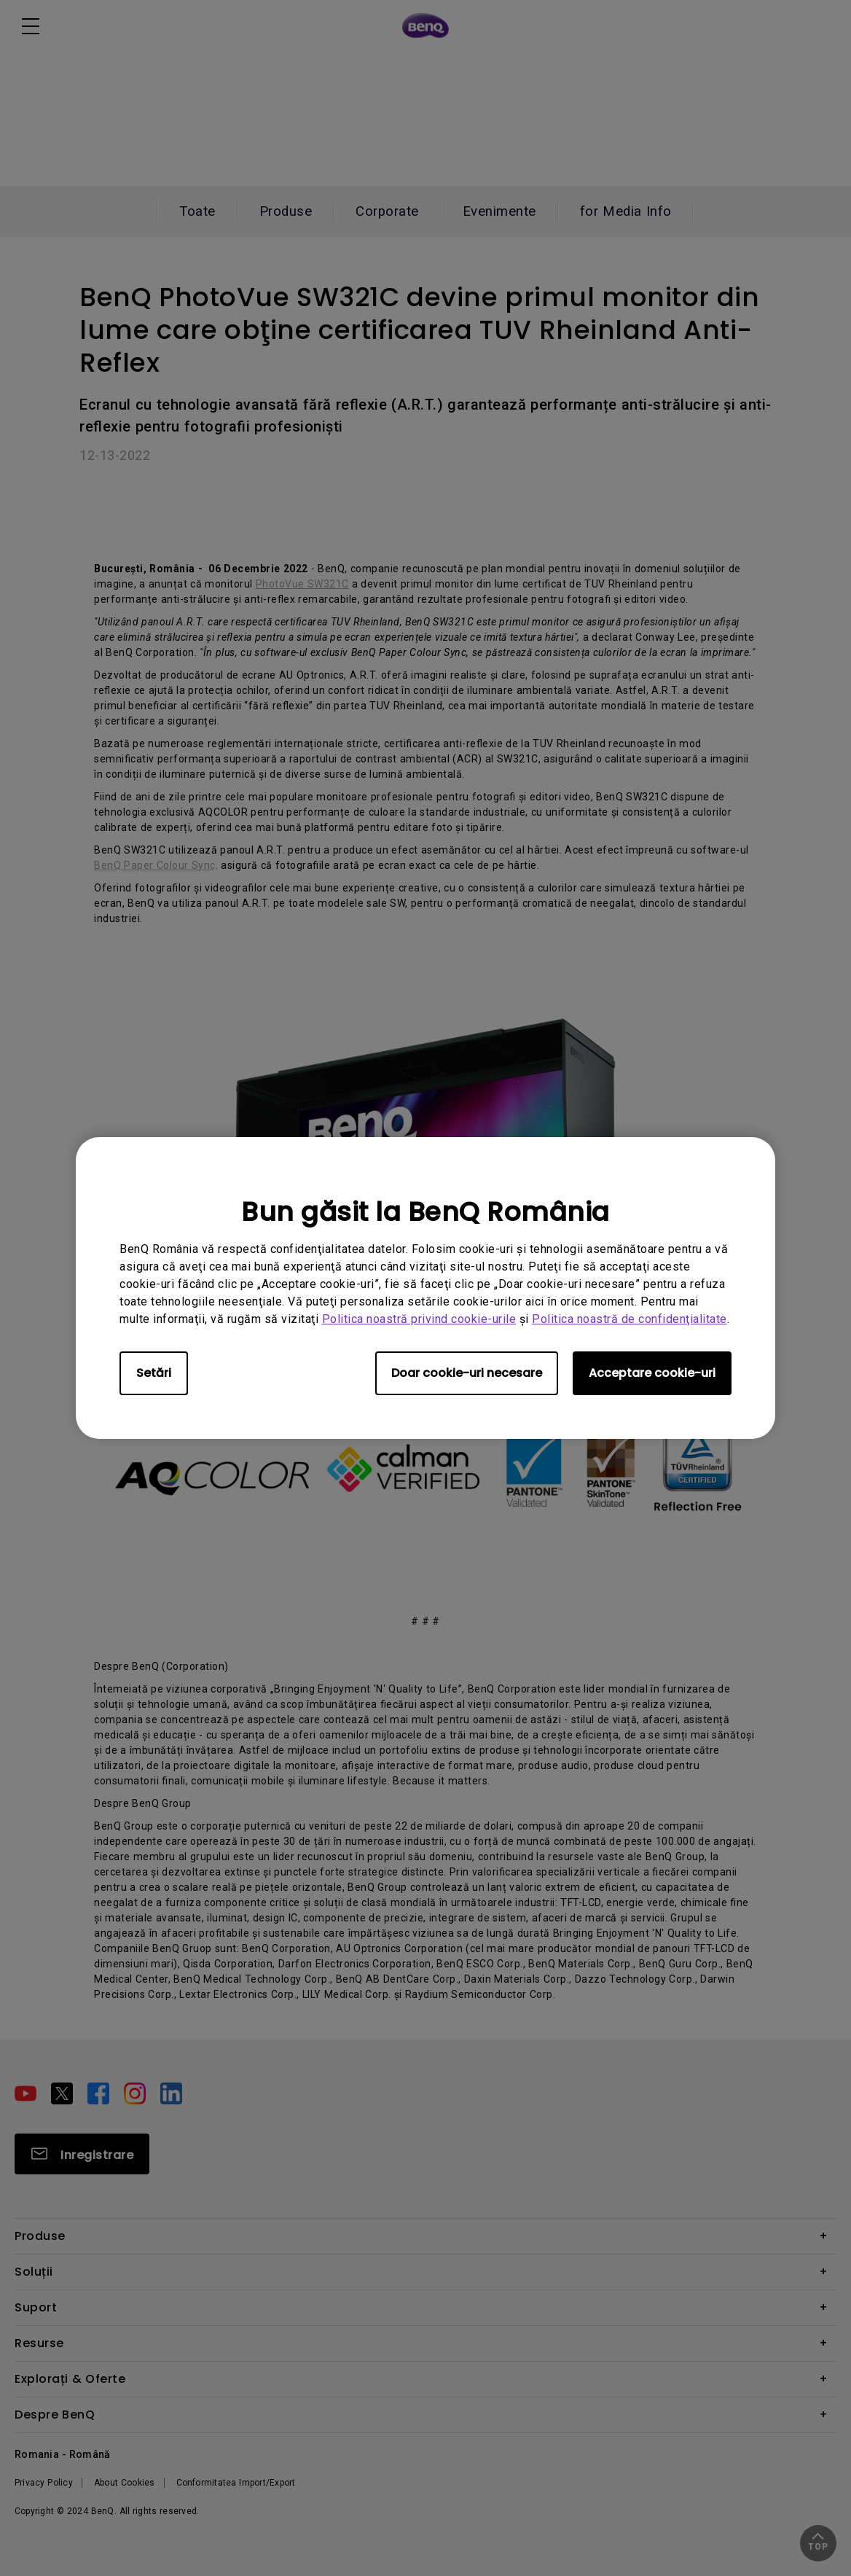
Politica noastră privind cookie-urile (419, 1319)
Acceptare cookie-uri (652, 1373)
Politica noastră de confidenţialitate (629, 1319)
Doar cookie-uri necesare (466, 1373)
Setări (153, 1373)
